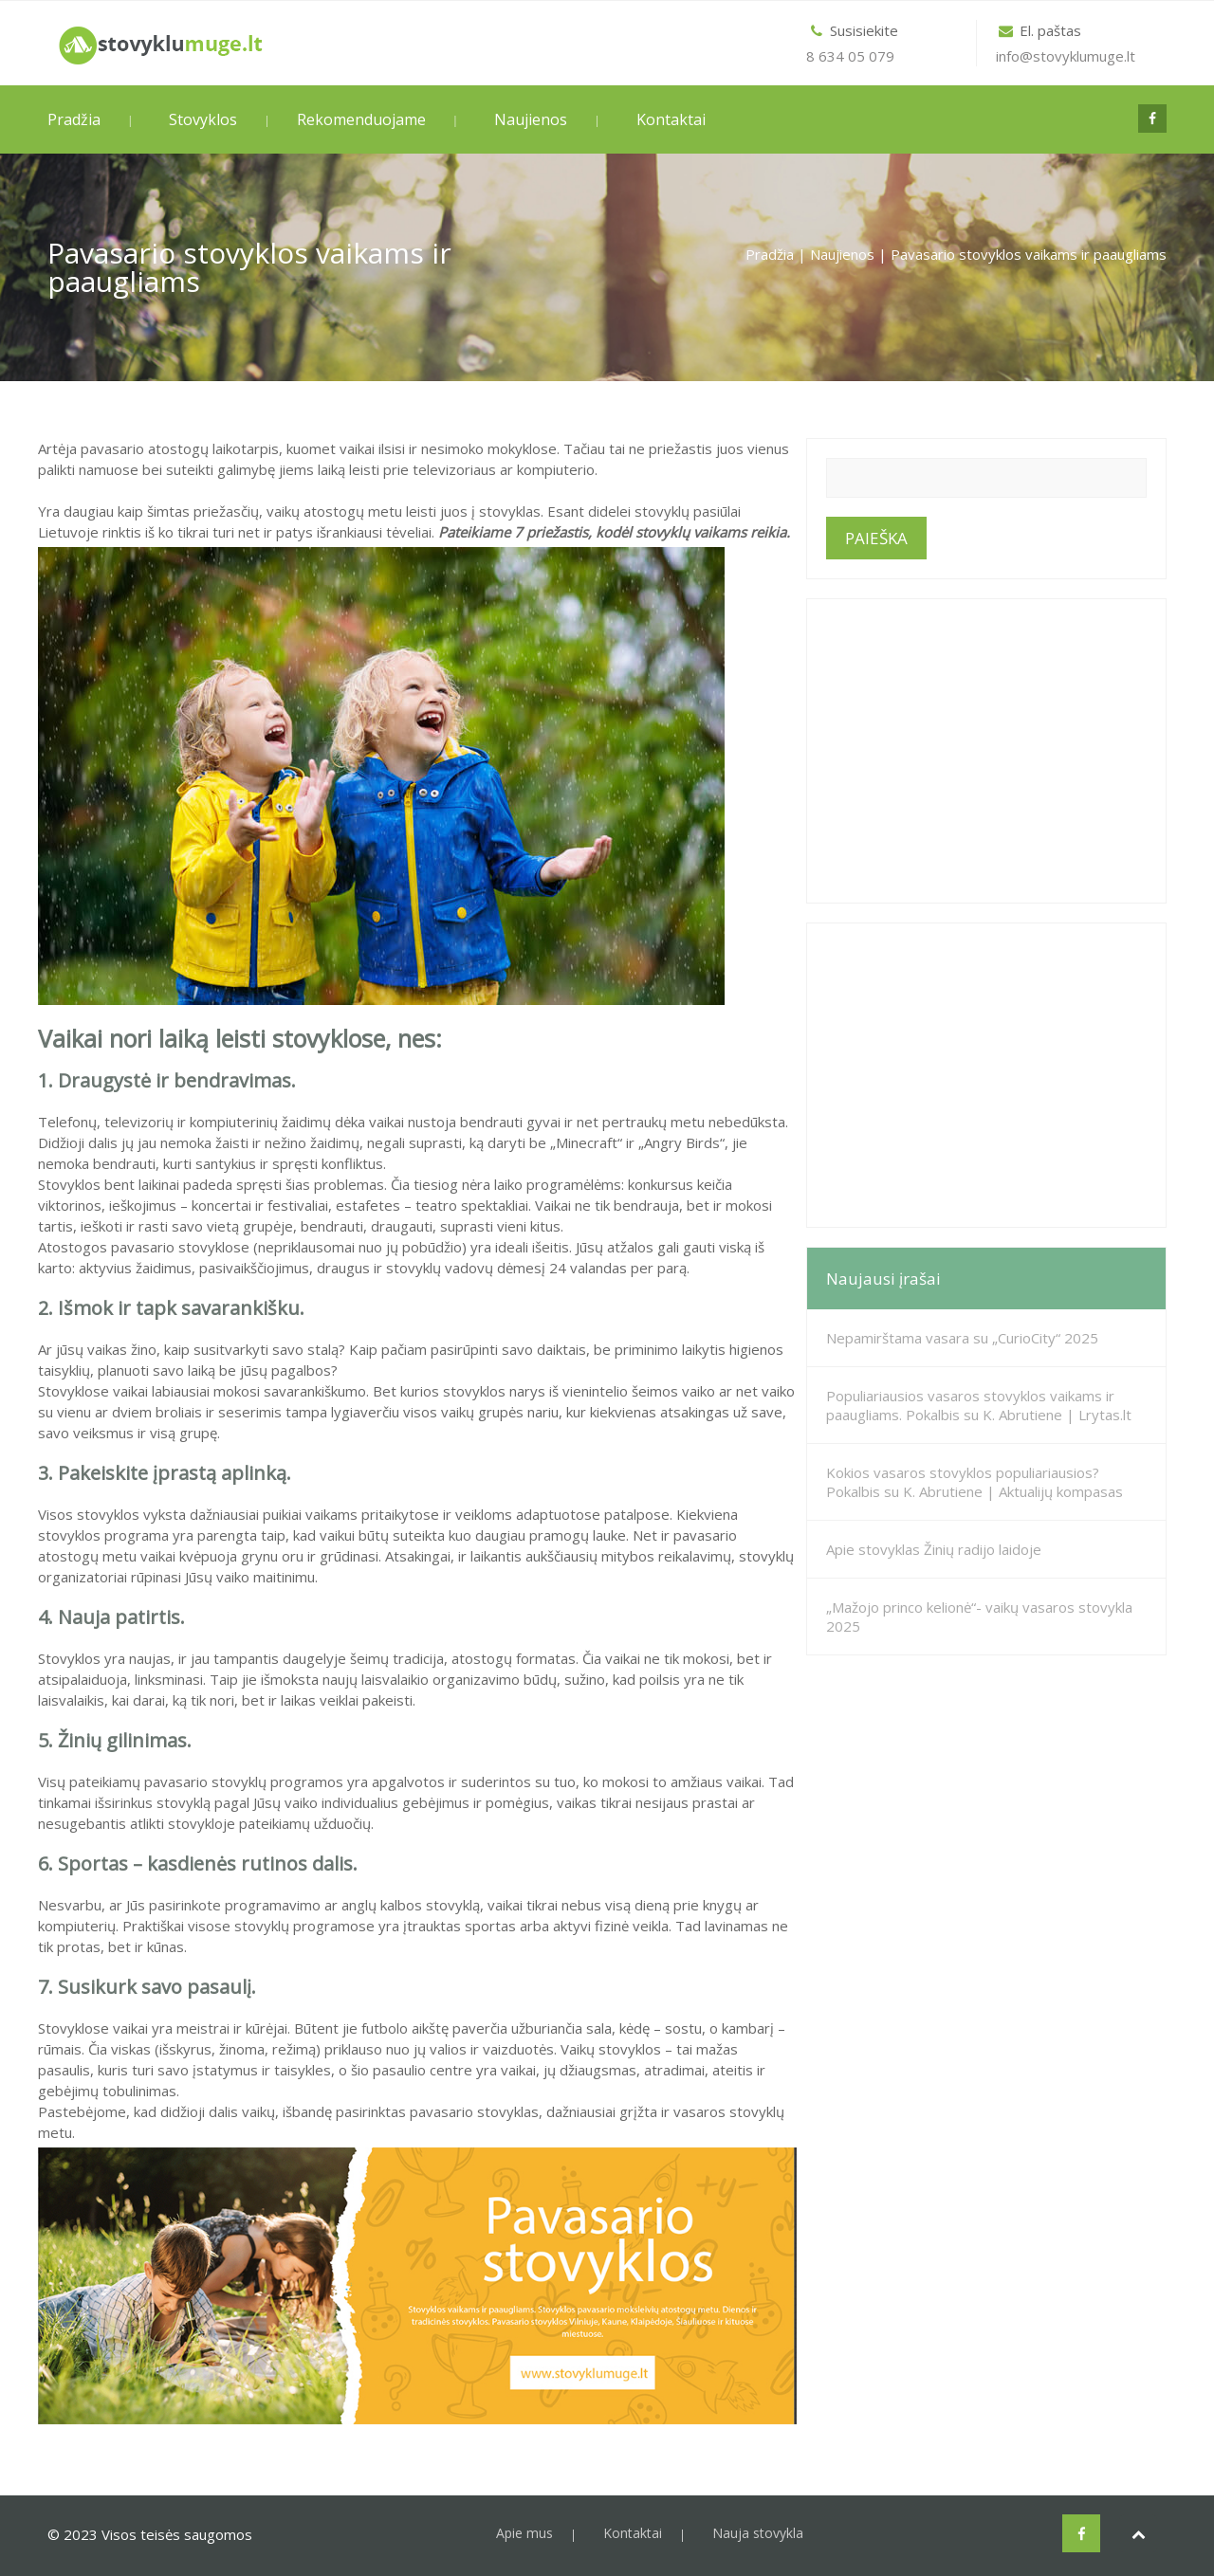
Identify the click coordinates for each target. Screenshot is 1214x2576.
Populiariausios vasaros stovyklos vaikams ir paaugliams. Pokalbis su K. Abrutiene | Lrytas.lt (978, 1405)
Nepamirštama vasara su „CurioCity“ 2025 (962, 1337)
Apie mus (524, 2533)
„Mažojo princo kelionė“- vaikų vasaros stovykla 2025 (979, 1616)
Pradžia (74, 119)
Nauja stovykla (757, 2533)
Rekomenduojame (361, 119)
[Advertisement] (986, 751)
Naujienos (530, 119)
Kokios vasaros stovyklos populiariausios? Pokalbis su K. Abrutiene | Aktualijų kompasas (974, 1482)
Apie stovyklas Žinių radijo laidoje (933, 1549)
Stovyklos (203, 119)
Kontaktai (671, 119)
